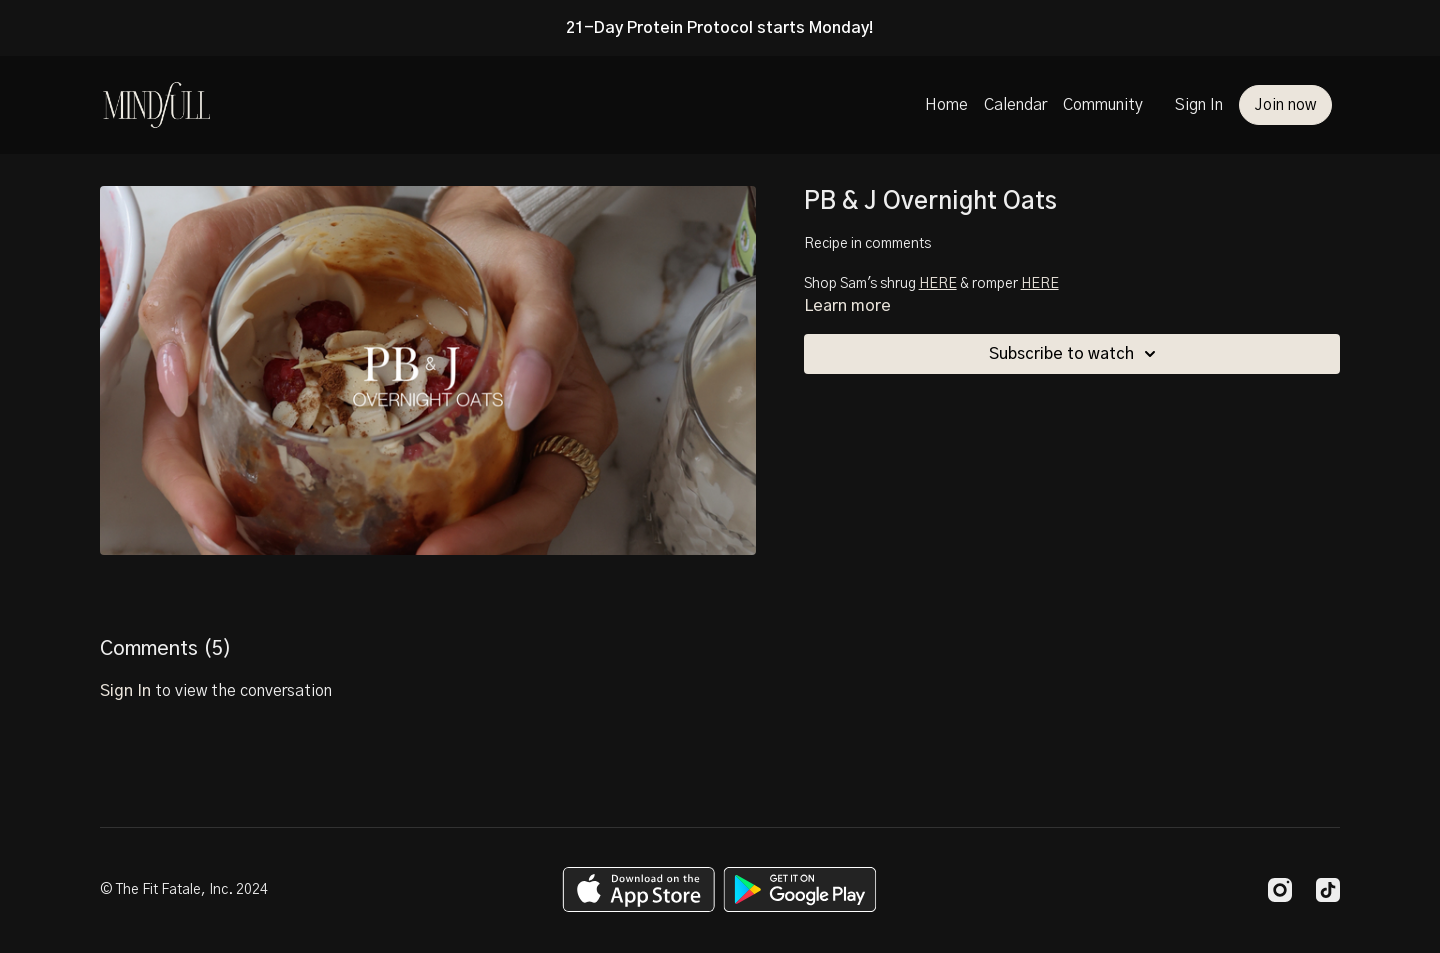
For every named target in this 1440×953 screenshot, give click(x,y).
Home (946, 105)
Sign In (1199, 105)
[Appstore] (638, 889)
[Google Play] (800, 889)
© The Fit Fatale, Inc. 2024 (184, 890)
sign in (125, 691)
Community (1103, 105)
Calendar (1015, 105)
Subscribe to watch (1075, 354)
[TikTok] (1328, 890)
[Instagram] (1280, 890)
